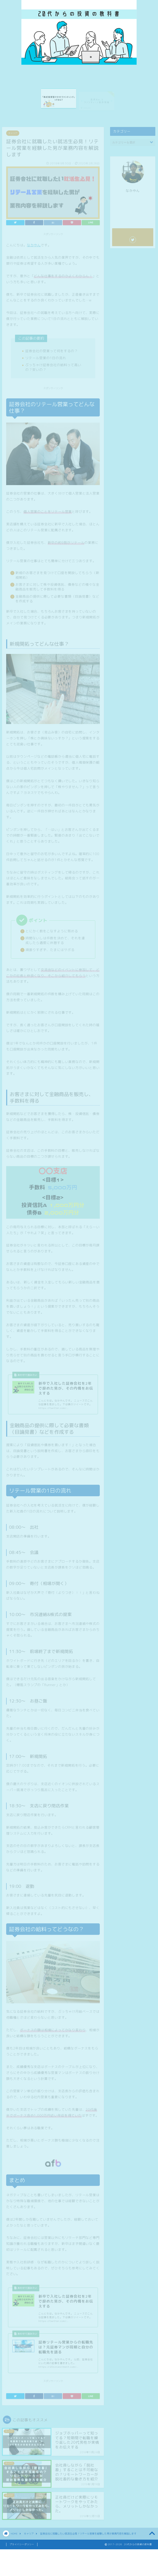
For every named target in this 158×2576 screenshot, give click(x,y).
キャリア (12, 132)
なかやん (34, 244)
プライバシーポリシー (21, 2544)
